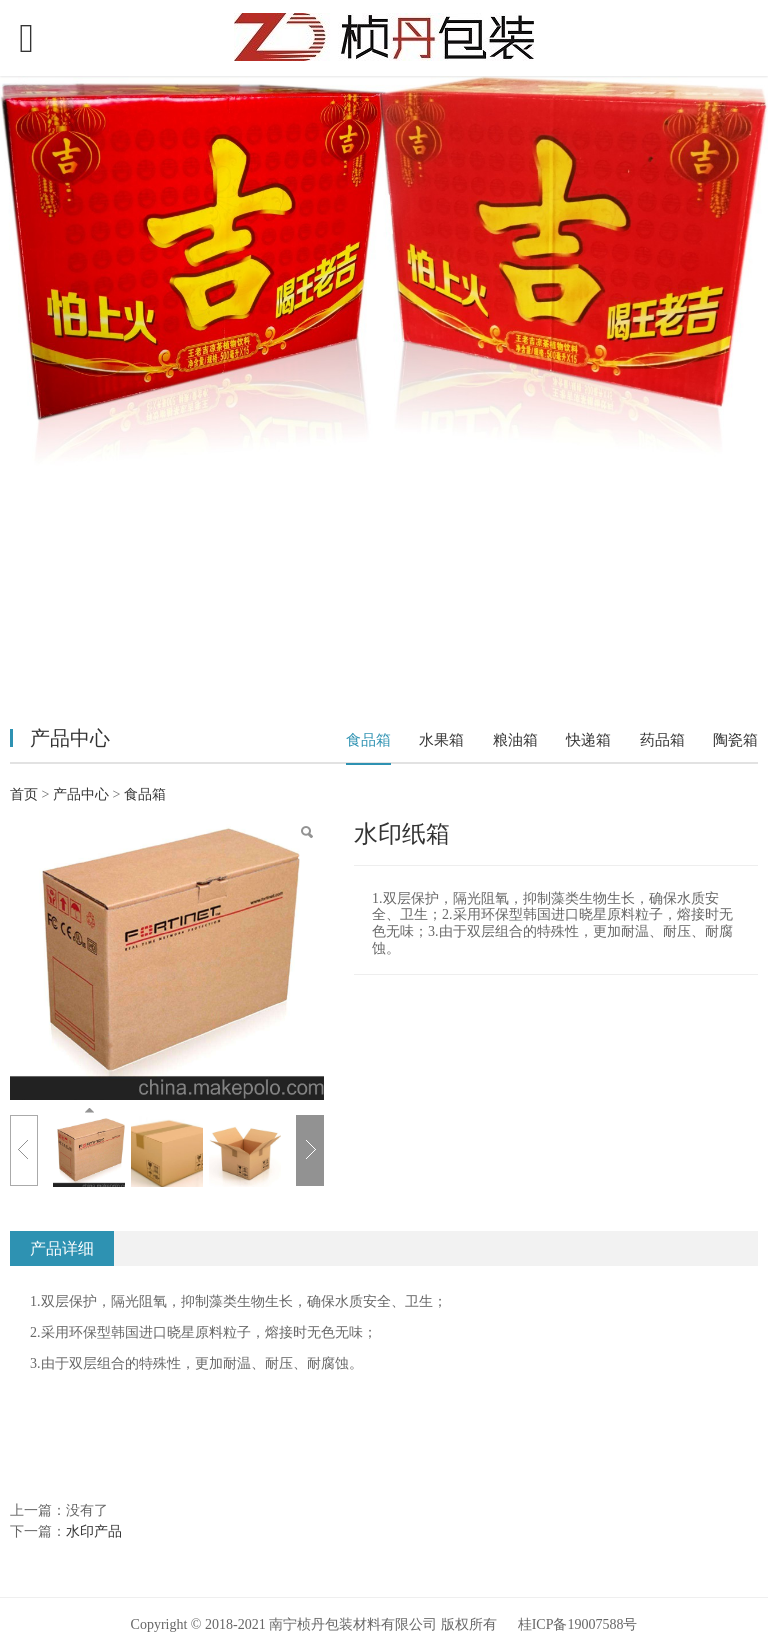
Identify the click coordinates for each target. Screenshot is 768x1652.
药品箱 (662, 740)
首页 (24, 794)
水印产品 (94, 1531)
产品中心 (83, 794)
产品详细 (62, 1248)
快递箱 (588, 740)
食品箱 (368, 740)
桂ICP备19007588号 (578, 1623)
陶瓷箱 (735, 740)
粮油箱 (515, 740)
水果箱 (441, 740)
